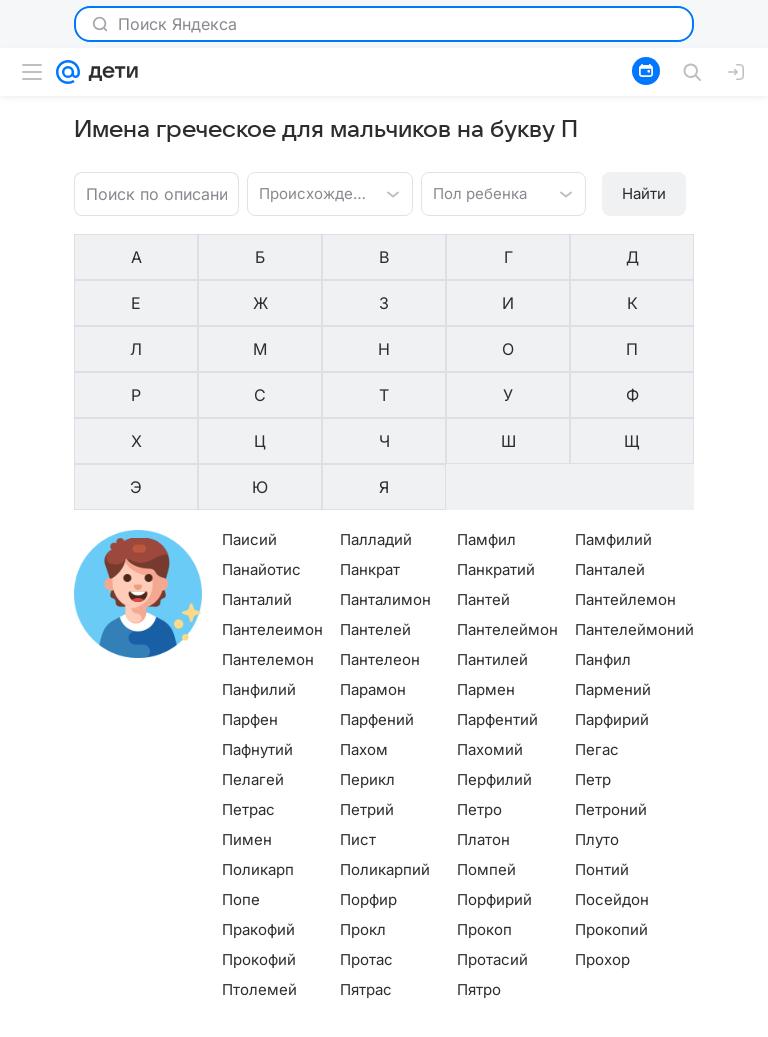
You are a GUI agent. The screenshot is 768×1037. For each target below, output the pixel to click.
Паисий (249, 399)
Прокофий (259, 819)
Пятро (479, 849)
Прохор (602, 819)
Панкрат (370, 429)
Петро (479, 669)
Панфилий (259, 549)
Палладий (376, 399)
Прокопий (611, 789)
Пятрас (366, 849)
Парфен (250, 579)
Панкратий (496, 429)
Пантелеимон (272, 489)
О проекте (398, 1022)
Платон (483, 699)
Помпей (486, 729)
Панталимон (385, 459)
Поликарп (258, 729)
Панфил (603, 519)
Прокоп (484, 789)
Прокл (363, 789)
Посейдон (612, 759)
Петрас (248, 669)
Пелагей (253, 639)
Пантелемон (268, 519)
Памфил (486, 399)
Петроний (611, 669)
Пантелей (375, 489)
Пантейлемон (625, 459)
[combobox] (309, 192)
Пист (358, 699)
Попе (241, 759)
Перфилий (494, 639)
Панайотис (261, 429)
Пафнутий (257, 609)
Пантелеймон (507, 489)
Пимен (247, 699)
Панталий (257, 459)
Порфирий (494, 759)
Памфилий (613, 399)
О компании (95, 1022)
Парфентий (497, 579)
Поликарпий (385, 729)
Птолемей (259, 849)
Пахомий (490, 609)
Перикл (367, 639)
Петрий (367, 669)
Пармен (486, 549)
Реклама (172, 1022)
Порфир (368, 759)
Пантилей (492, 519)
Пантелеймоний (634, 489)
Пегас (597, 609)
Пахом (364, 609)
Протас (366, 819)
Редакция (472, 1022)
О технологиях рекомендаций (604, 1022)
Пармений (613, 549)
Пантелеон (380, 519)
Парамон (373, 549)
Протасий (492, 819)
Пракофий (258, 789)
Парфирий (612, 579)
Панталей (610, 429)
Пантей (483, 459)
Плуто (597, 699)
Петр (593, 639)
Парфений (377, 579)
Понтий (602, 729)
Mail (32, 1022)
